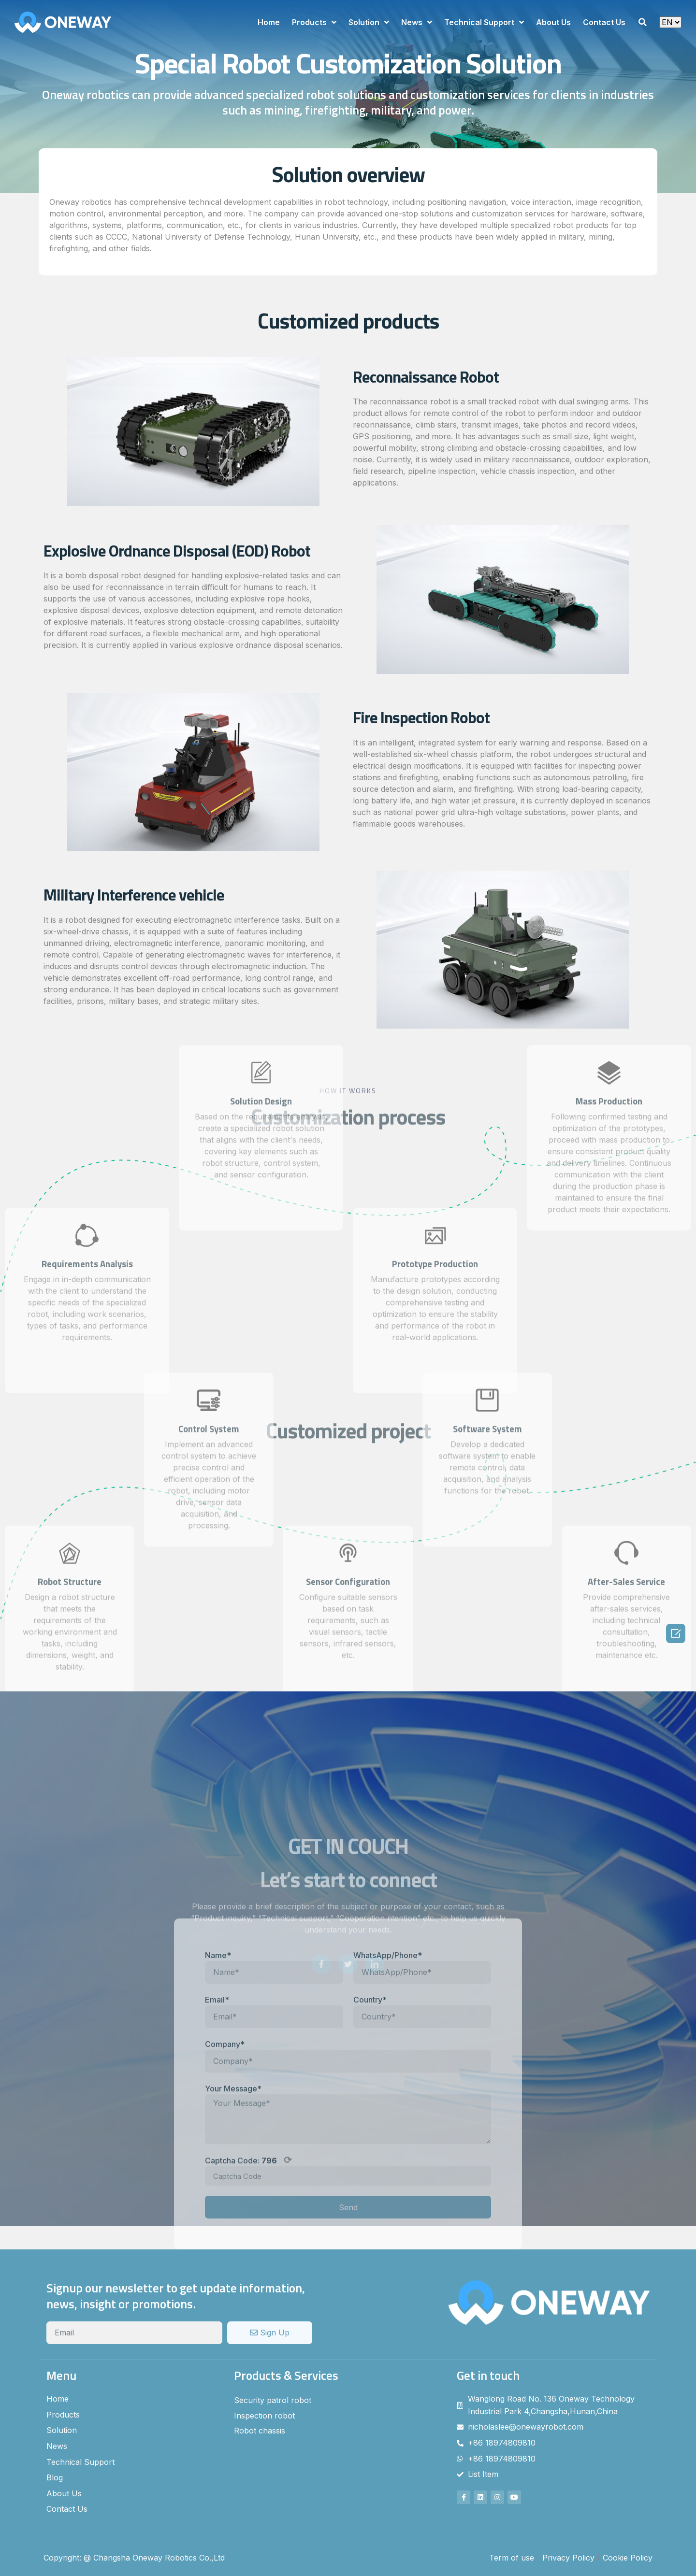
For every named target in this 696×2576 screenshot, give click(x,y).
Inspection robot (264, 2415)
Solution (368, 22)
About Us (553, 22)
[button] (642, 22)
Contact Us (604, 22)
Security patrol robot (272, 2400)
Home (269, 22)
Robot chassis (259, 2430)
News (416, 22)
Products (314, 22)
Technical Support (484, 22)
